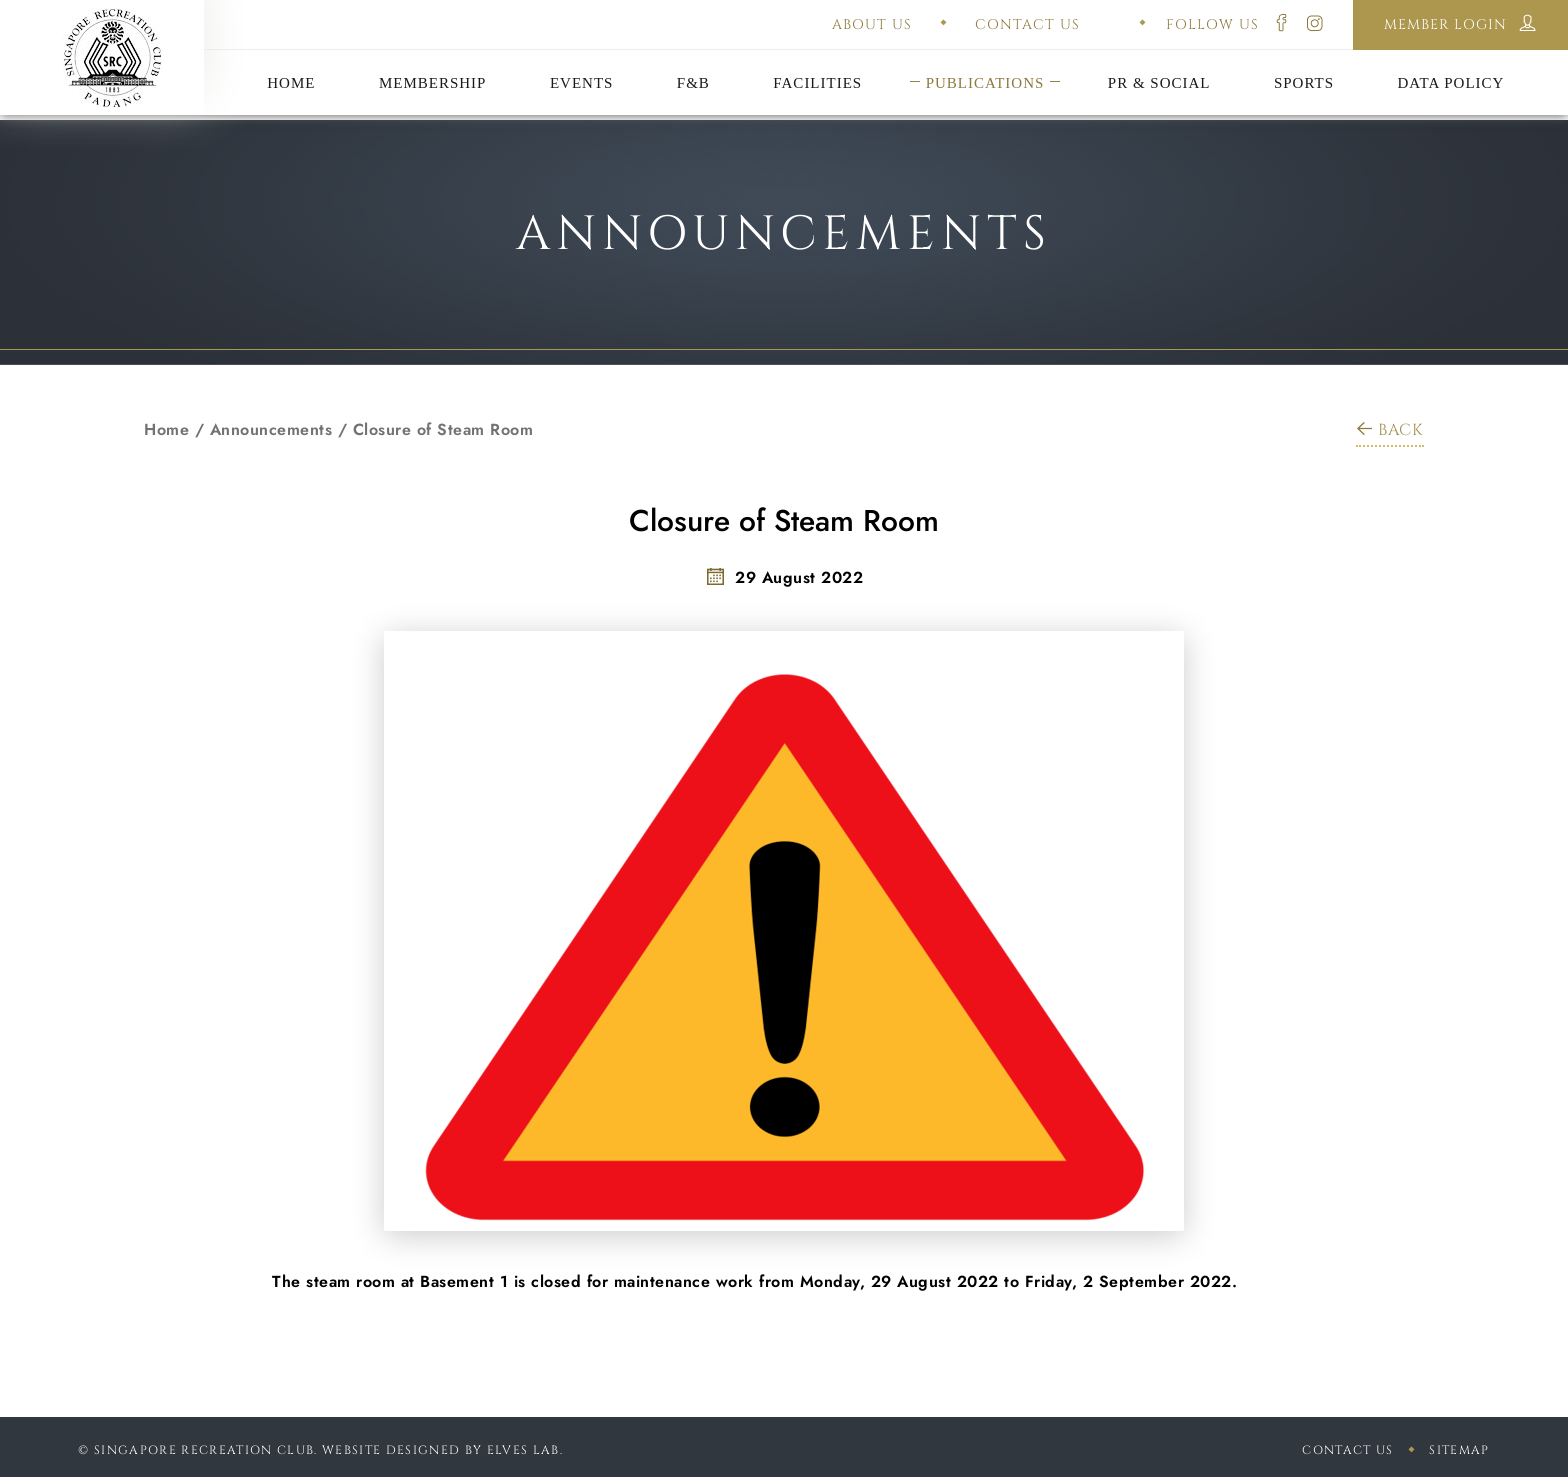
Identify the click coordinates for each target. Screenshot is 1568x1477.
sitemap (1459, 1450)
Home (166, 429)
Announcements (271, 429)
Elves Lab (523, 1450)
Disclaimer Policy (1451, 57)
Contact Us (1347, 1450)
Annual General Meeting (581, 57)
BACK (1390, 430)
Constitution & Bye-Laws (985, 57)
